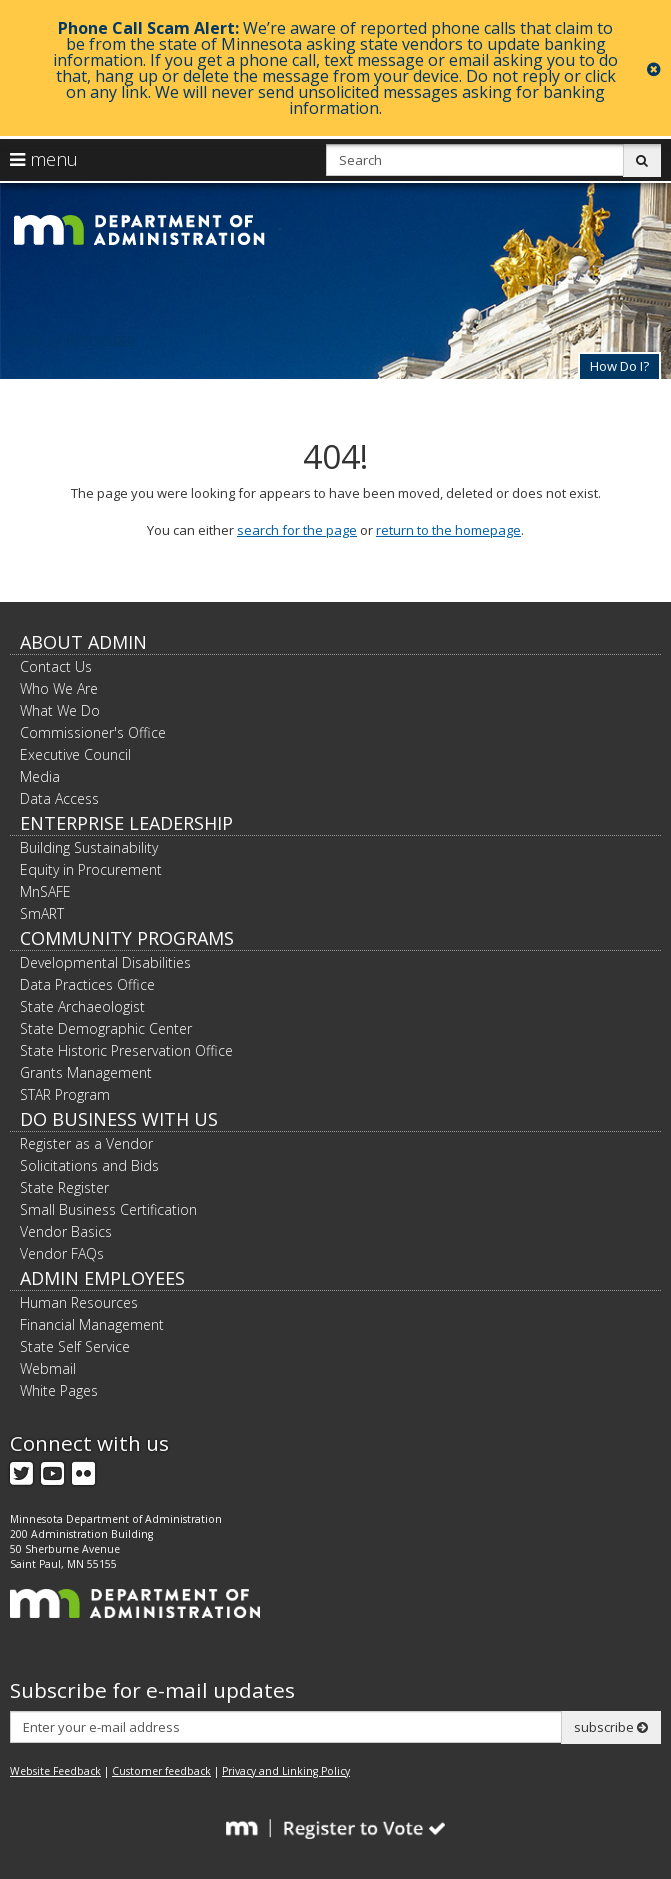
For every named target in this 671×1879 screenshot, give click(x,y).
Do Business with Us (119, 1119)
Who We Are (59, 688)
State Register (64, 1187)
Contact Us (56, 666)
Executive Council (75, 754)
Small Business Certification (108, 1209)
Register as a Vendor (86, 1143)
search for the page (297, 530)
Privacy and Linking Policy (286, 1771)
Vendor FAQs (62, 1253)
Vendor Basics (66, 1231)
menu (44, 159)
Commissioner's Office (93, 732)
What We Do (60, 710)
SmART (42, 913)
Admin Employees (102, 1278)
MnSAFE (45, 891)
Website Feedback (55, 1771)
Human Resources (79, 1302)
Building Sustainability (89, 847)
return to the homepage (448, 530)
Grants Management (86, 1072)
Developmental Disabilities (105, 962)
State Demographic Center (106, 1028)
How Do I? (619, 366)
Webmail (48, 1368)
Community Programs (127, 938)
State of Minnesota (72, 338)
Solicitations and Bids (89, 1165)
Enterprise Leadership (126, 823)
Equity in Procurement (91, 869)
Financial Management (92, 1324)
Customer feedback (161, 1771)
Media (40, 776)
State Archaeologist (82, 1006)
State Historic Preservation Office (126, 1050)
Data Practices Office (87, 984)
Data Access (59, 798)
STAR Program (65, 1094)
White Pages (59, 1390)
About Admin (83, 642)
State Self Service (75, 1346)
